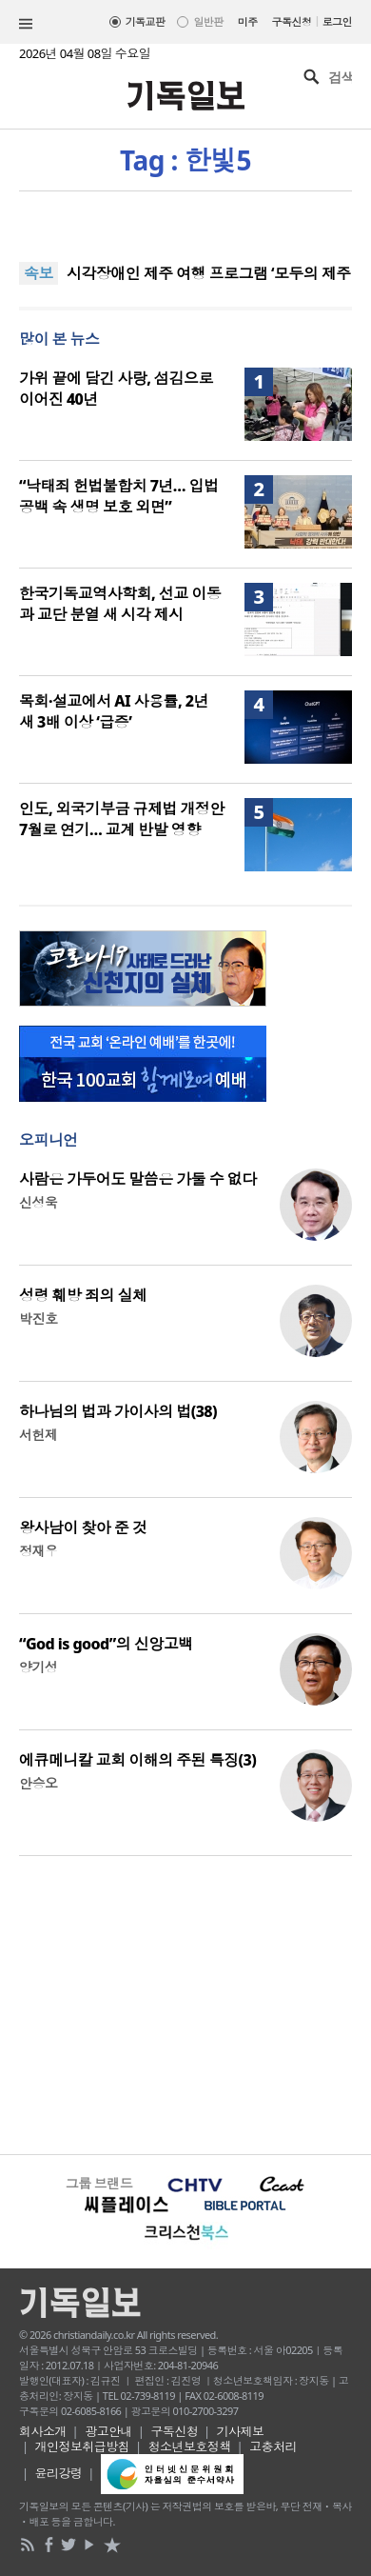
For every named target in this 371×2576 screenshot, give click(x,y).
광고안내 (108, 2431)
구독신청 (292, 21)
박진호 (38, 1318)
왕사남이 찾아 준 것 (82, 1527)
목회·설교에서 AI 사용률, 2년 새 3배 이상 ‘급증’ (113, 711)
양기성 (38, 1667)
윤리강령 (59, 2473)
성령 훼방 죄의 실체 (82, 1295)
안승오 (38, 1783)
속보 (38, 273)
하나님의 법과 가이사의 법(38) (118, 1411)
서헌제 (38, 1435)
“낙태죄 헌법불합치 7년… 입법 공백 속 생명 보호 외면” (119, 496)
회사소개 (43, 2431)
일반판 (208, 21)
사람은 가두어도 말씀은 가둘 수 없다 (138, 1178)
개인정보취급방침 (82, 2446)
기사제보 (240, 2431)
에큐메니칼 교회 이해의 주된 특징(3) (137, 1759)
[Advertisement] (185, 2002)
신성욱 (38, 1202)
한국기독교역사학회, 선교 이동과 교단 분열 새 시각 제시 (120, 604)
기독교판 (146, 21)
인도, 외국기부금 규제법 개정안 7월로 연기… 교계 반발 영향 (122, 819)
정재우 (38, 1551)
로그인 (337, 21)
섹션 (25, 23)
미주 (248, 21)
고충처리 (273, 2446)
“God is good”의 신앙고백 (106, 1643)
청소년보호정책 (189, 2446)
